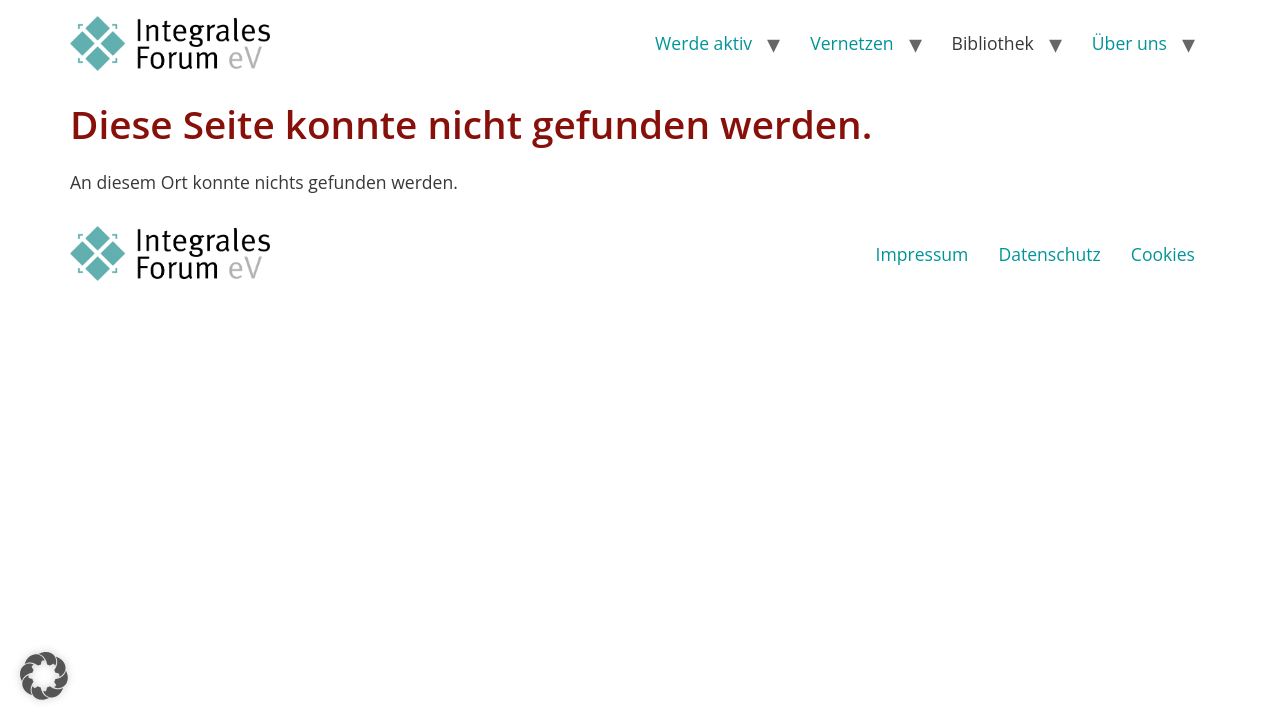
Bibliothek (993, 43)
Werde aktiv (703, 43)
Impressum (922, 254)
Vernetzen (851, 43)
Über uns (1129, 43)
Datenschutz (1049, 254)
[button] (44, 676)
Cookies (1163, 254)
